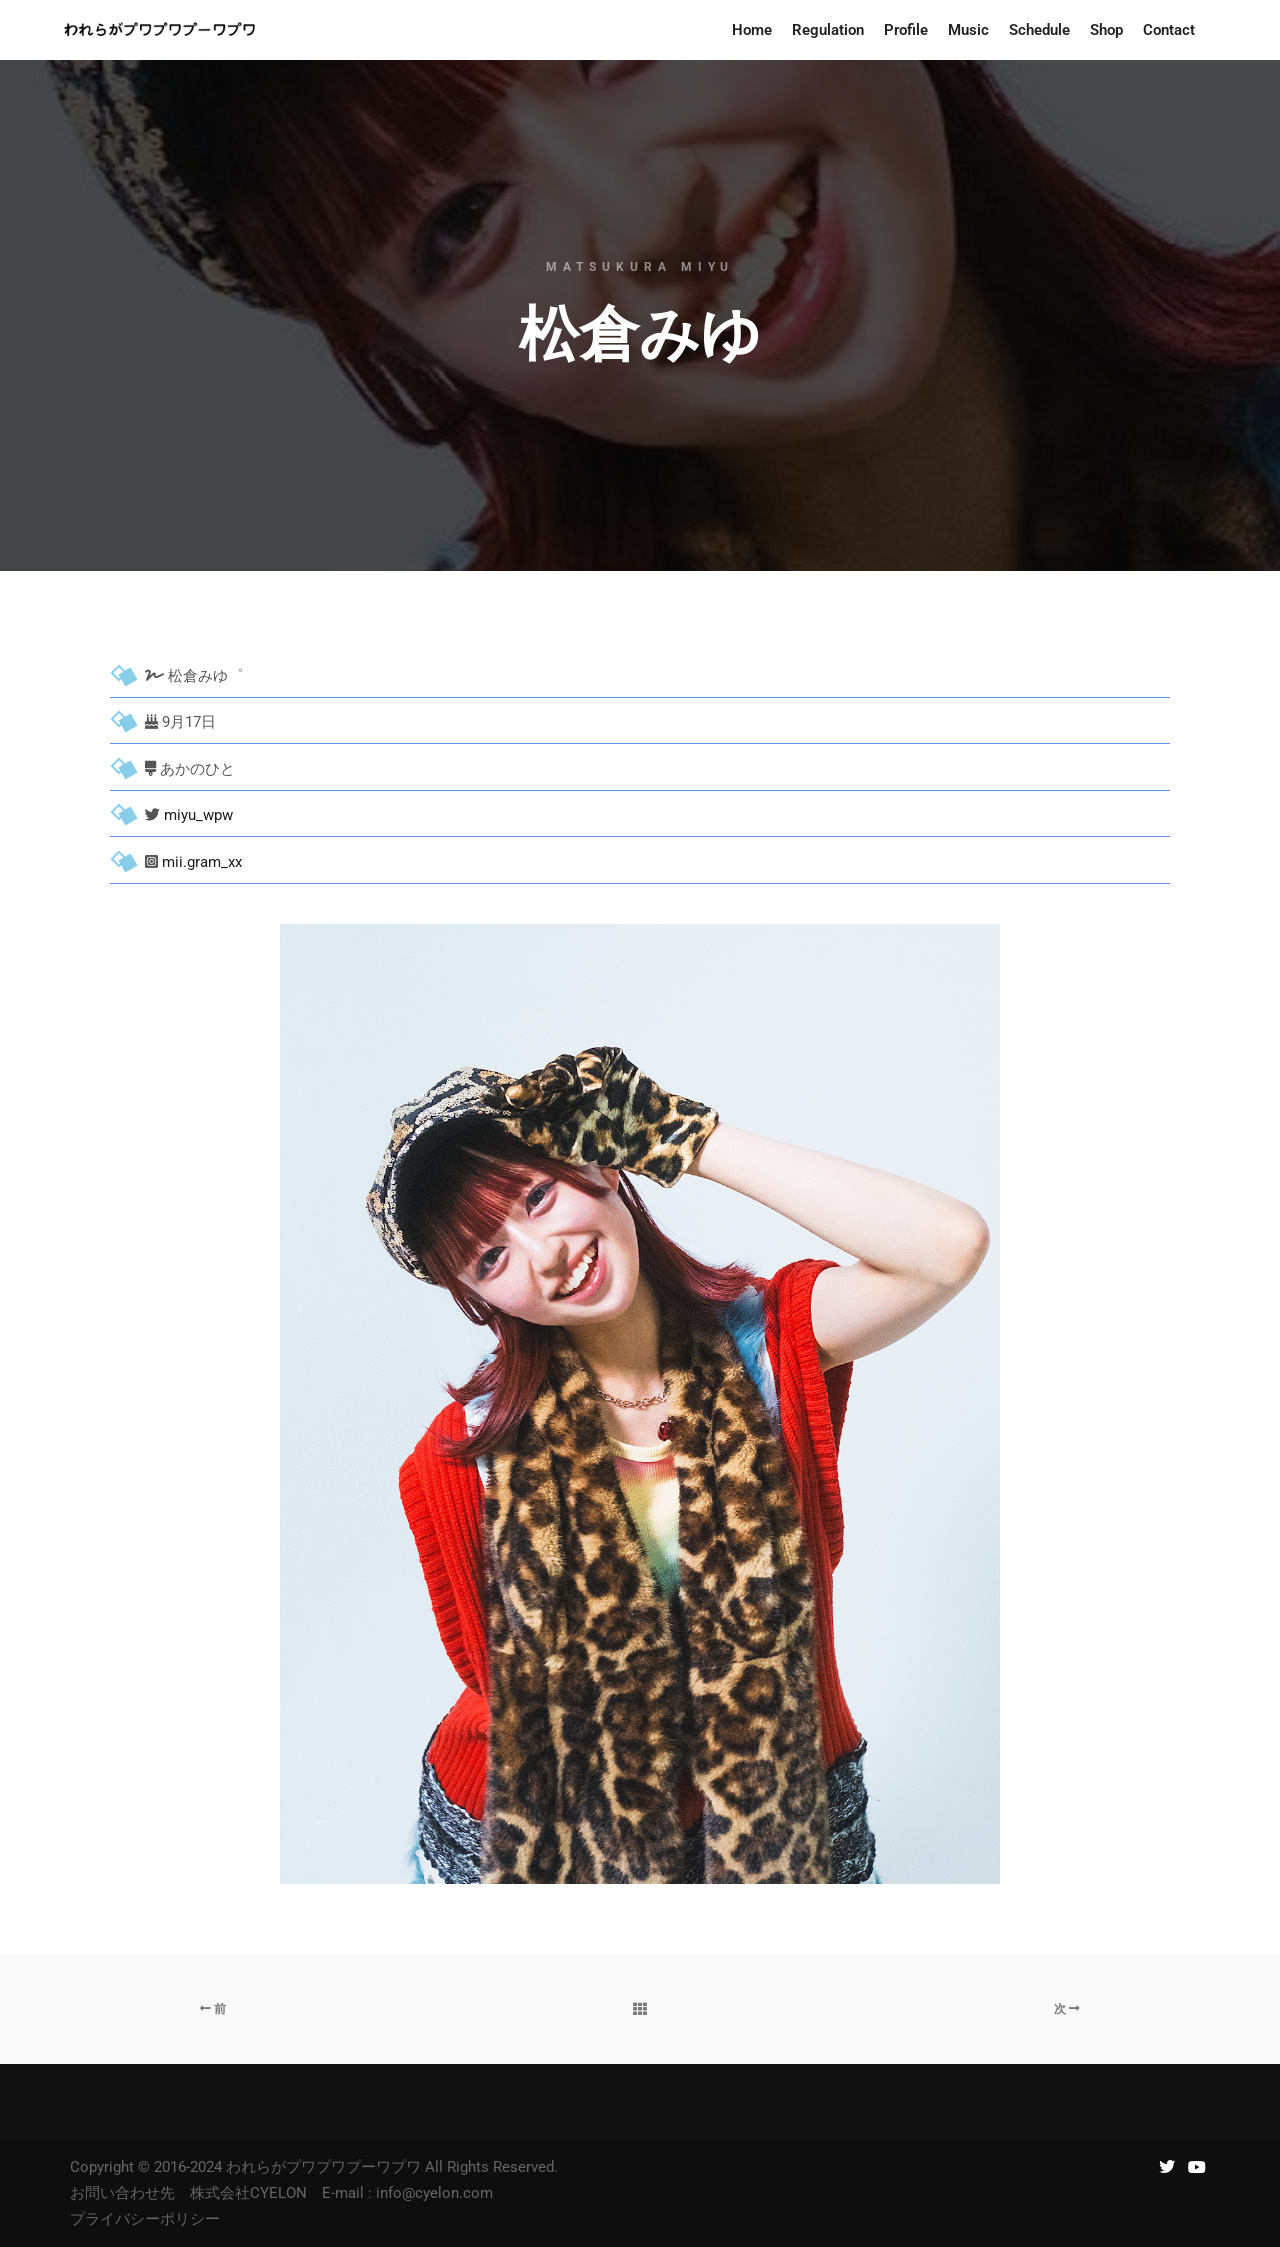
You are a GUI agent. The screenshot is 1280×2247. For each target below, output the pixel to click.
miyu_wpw (198, 815)
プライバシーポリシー (145, 2219)
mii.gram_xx (202, 862)
